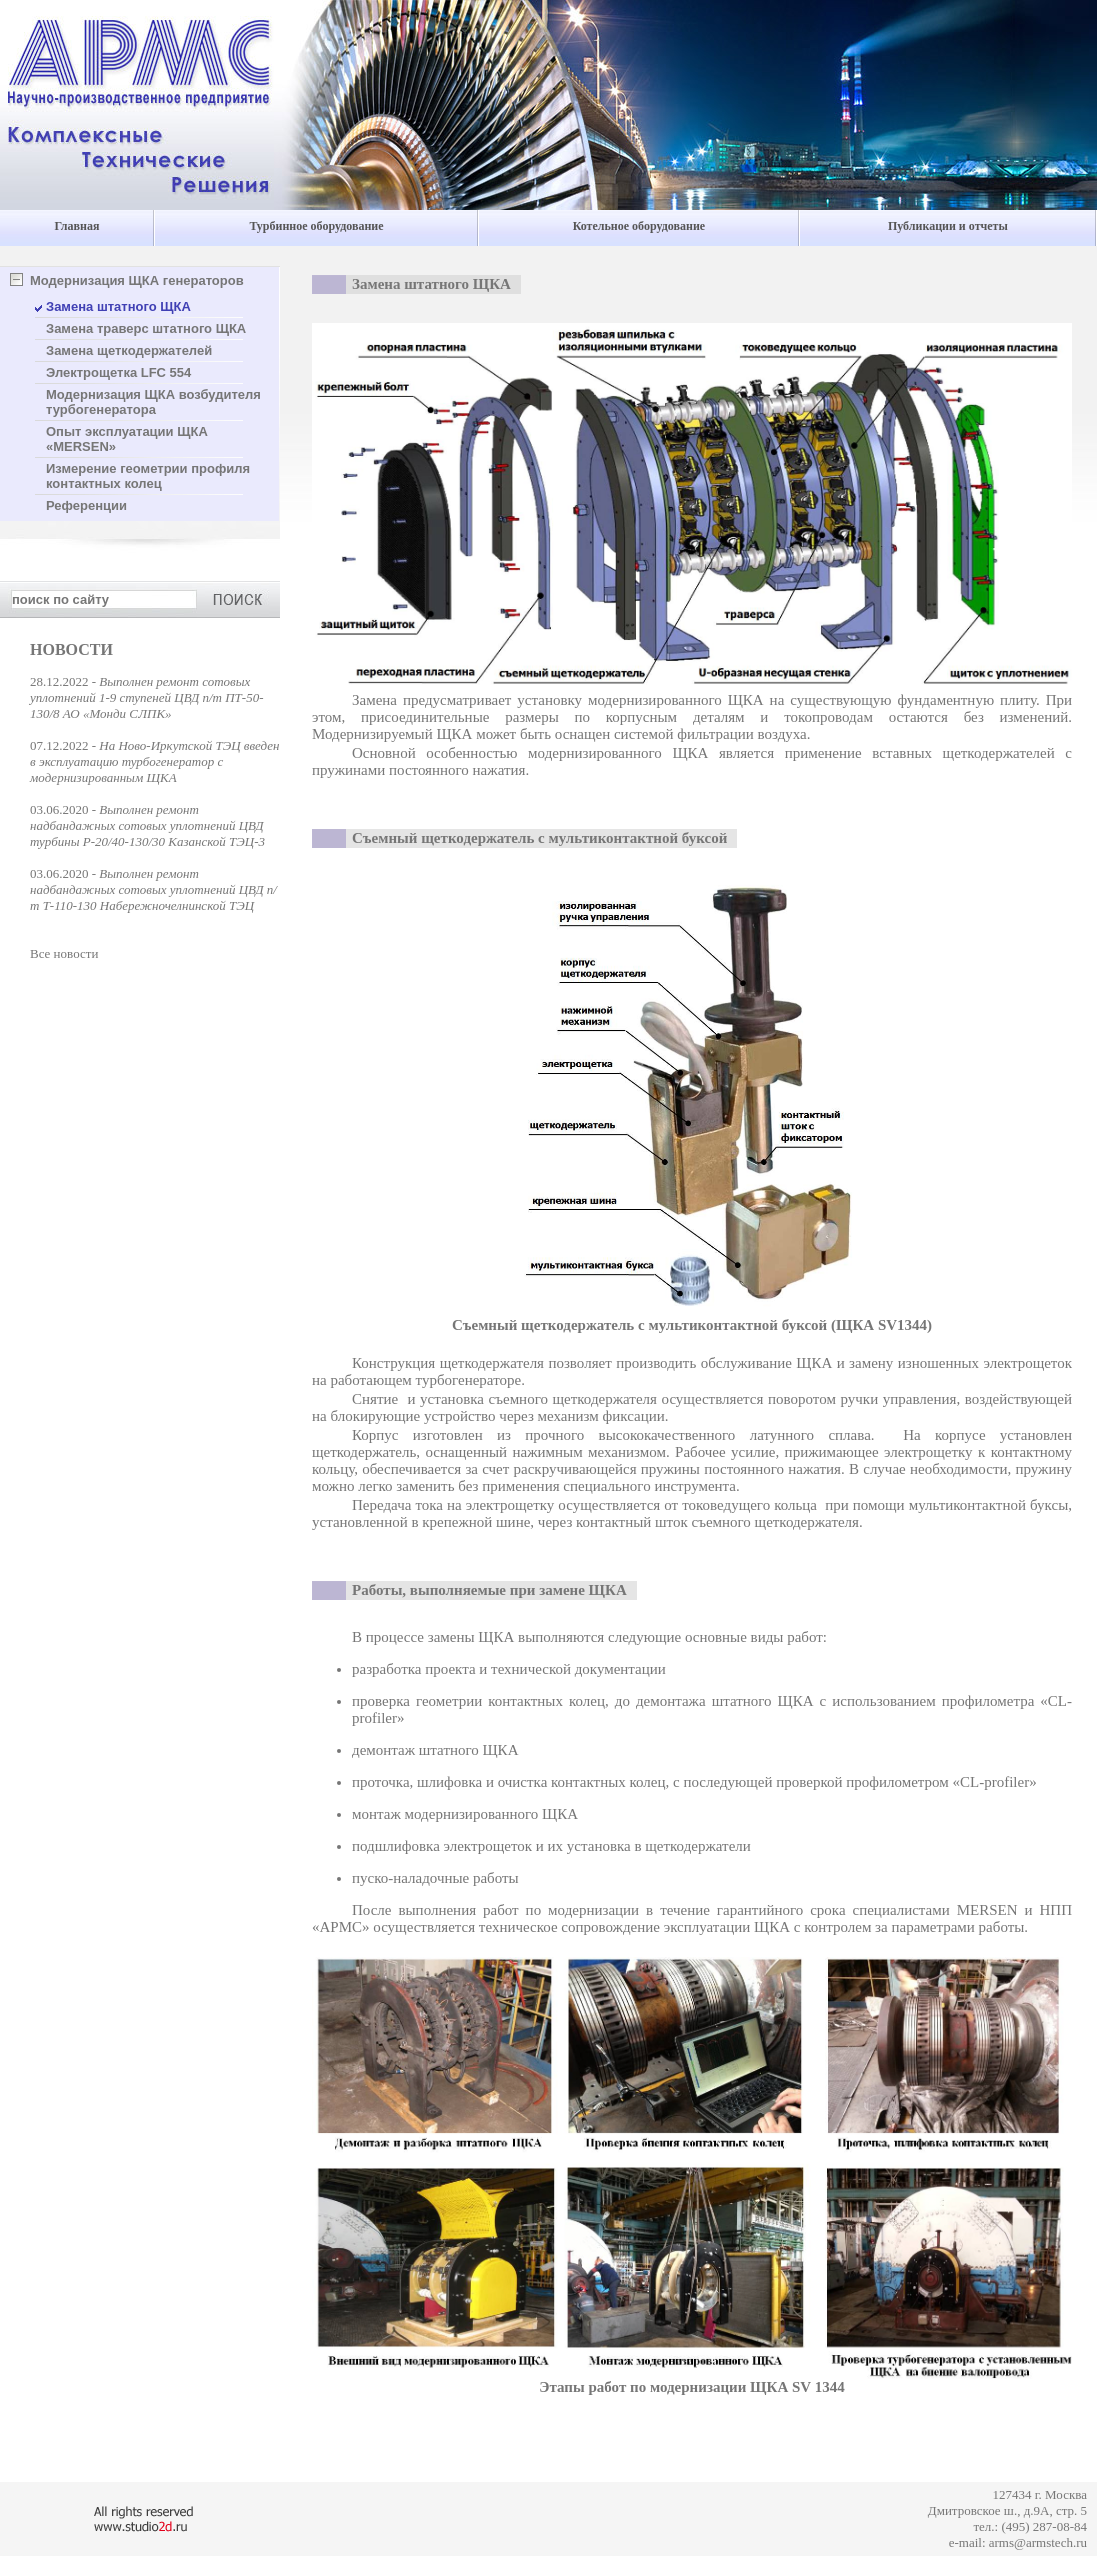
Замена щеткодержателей (129, 350)
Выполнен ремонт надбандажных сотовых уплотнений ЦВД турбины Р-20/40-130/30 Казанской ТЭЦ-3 (147, 825)
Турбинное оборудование (316, 226)
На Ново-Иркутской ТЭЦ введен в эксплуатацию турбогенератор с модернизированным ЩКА (154, 761)
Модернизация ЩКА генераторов (137, 280)
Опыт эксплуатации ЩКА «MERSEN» (127, 439)
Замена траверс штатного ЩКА (146, 328)
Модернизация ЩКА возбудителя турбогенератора (153, 402)
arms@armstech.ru (1038, 2542)
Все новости (64, 953)
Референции (86, 505)
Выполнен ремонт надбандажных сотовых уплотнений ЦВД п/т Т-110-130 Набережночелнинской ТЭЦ (153, 889)
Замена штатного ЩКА (118, 306)
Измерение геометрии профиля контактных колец (148, 476)
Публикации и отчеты (948, 226)
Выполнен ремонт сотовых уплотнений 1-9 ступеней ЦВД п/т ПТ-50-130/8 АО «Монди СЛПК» (147, 697)
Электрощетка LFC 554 (118, 372)
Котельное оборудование (639, 226)
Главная (77, 226)
